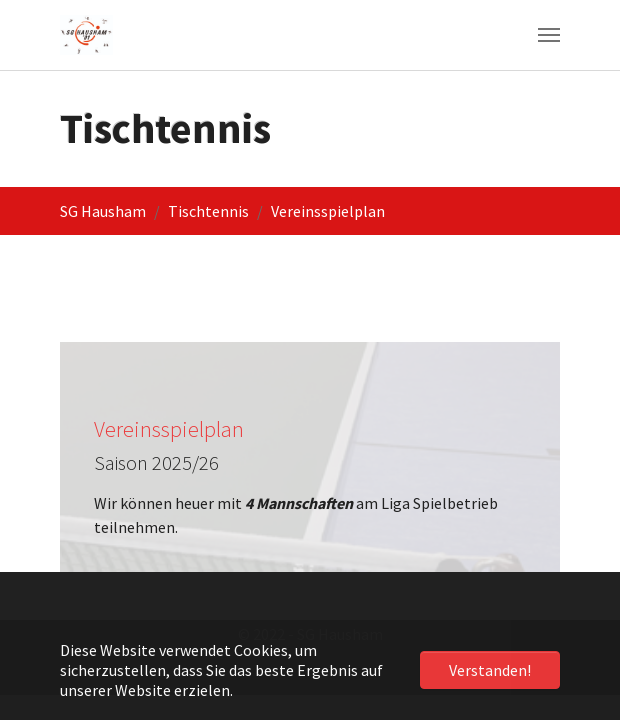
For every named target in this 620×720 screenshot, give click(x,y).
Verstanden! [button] (490, 670)
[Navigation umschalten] (549, 35)
